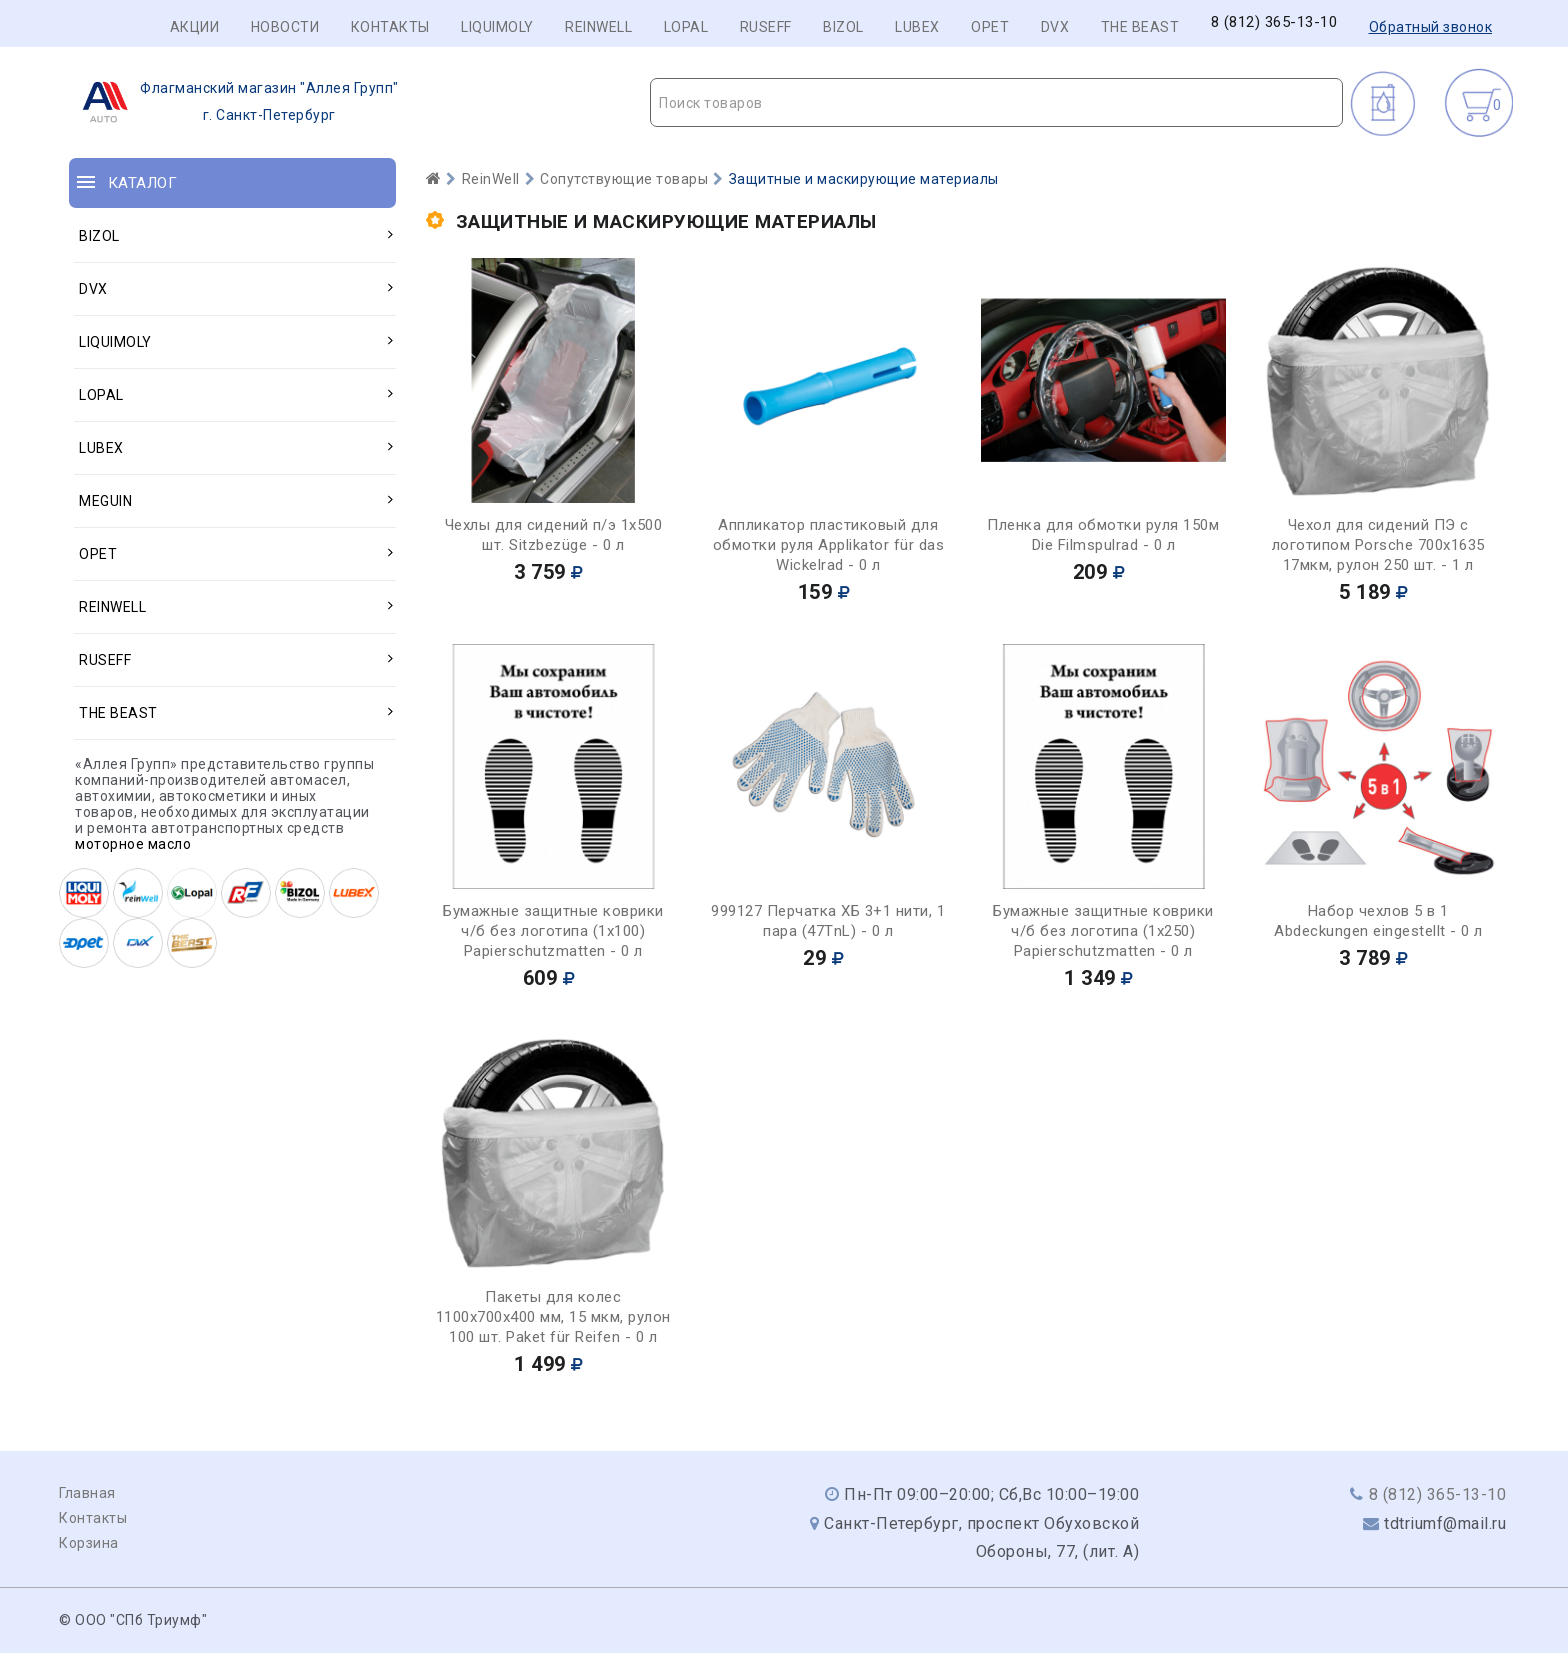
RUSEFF (766, 27)
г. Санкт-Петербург (234, 102)
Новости (285, 27)
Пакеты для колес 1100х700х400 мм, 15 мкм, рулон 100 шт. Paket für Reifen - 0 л (553, 1317)
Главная (87, 1493)
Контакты (390, 27)
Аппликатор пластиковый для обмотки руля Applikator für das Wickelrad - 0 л (829, 545)
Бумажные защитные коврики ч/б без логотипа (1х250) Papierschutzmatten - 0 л (1103, 931)
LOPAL (686, 27)
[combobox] (996, 102)
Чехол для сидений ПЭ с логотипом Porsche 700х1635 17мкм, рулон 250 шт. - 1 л (1378, 545)
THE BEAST (1140, 27)
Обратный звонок (1431, 27)
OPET (990, 27)
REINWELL (598, 27)
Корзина (89, 1543)
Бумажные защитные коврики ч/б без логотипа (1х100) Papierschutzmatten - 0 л (553, 931)
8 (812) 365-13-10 (1274, 22)
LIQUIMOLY (497, 27)
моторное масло (133, 844)
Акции (195, 27)
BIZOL (843, 27)
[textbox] (996, 103)
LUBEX (917, 27)
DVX (1055, 27)
